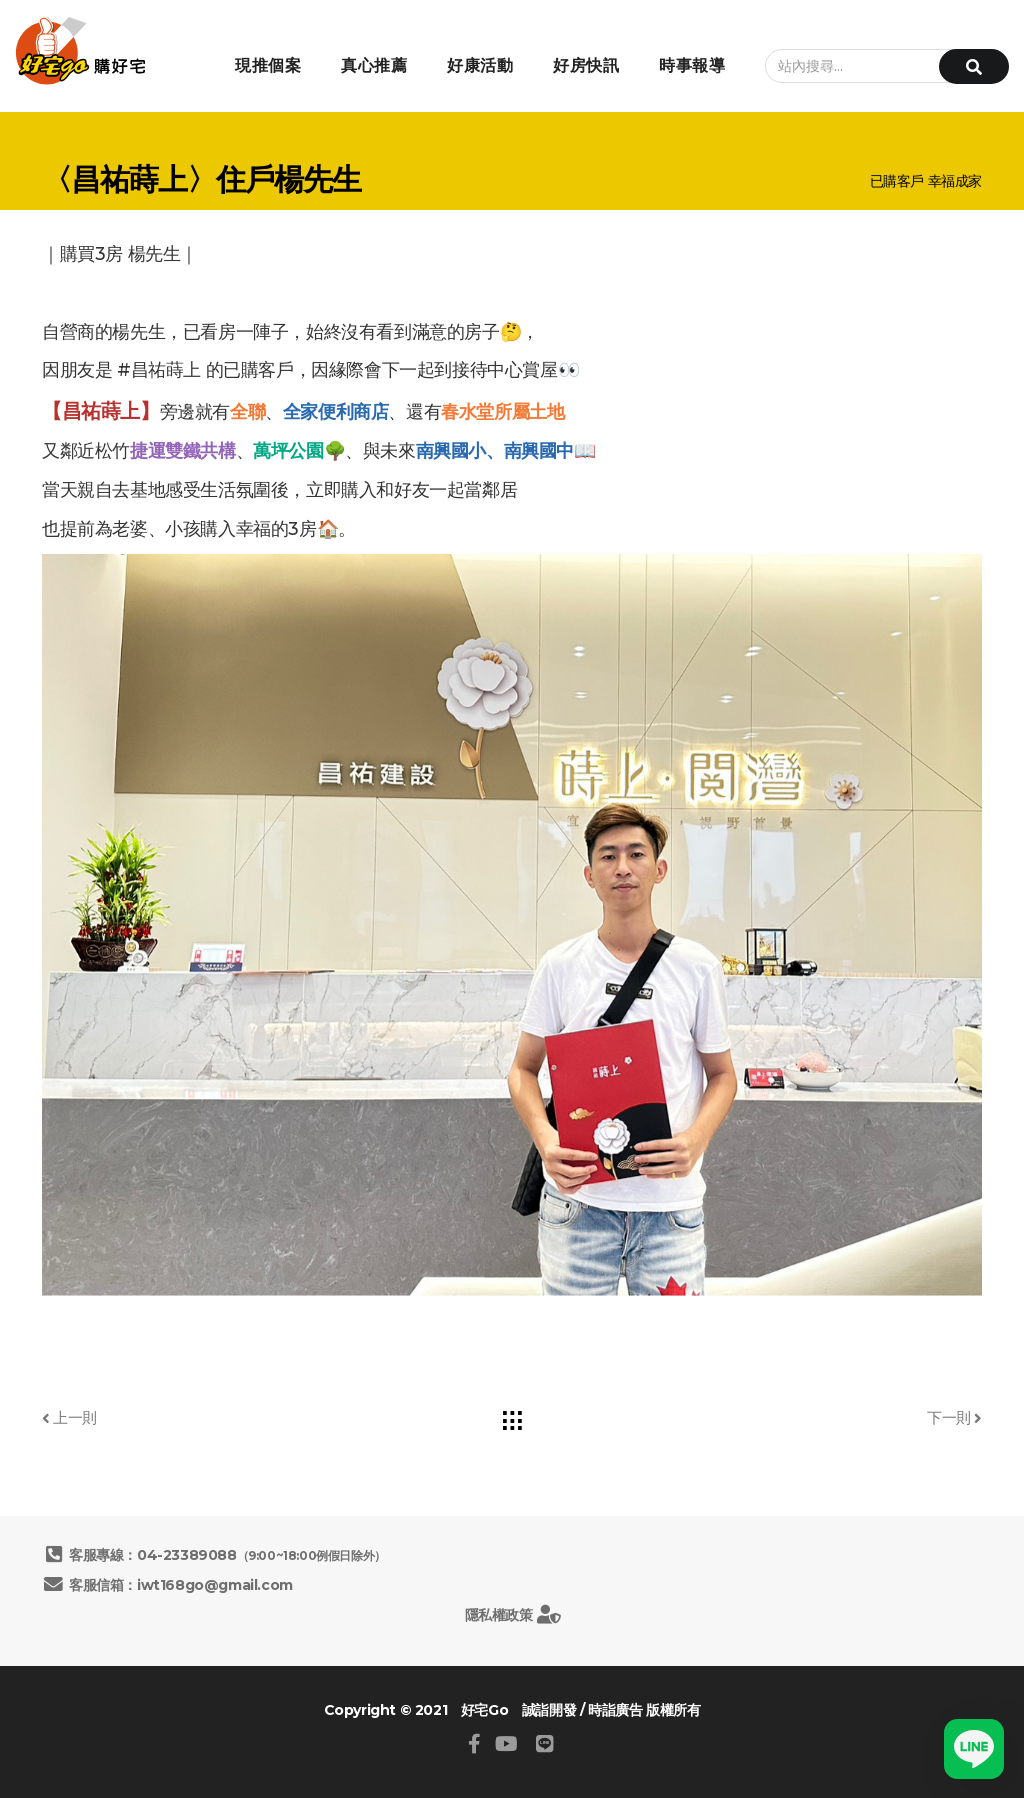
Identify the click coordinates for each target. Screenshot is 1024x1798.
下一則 (954, 1417)
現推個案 (268, 65)
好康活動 (480, 65)
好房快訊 (586, 65)
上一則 (69, 1417)
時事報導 (692, 65)
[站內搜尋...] (877, 66)
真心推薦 (374, 65)
